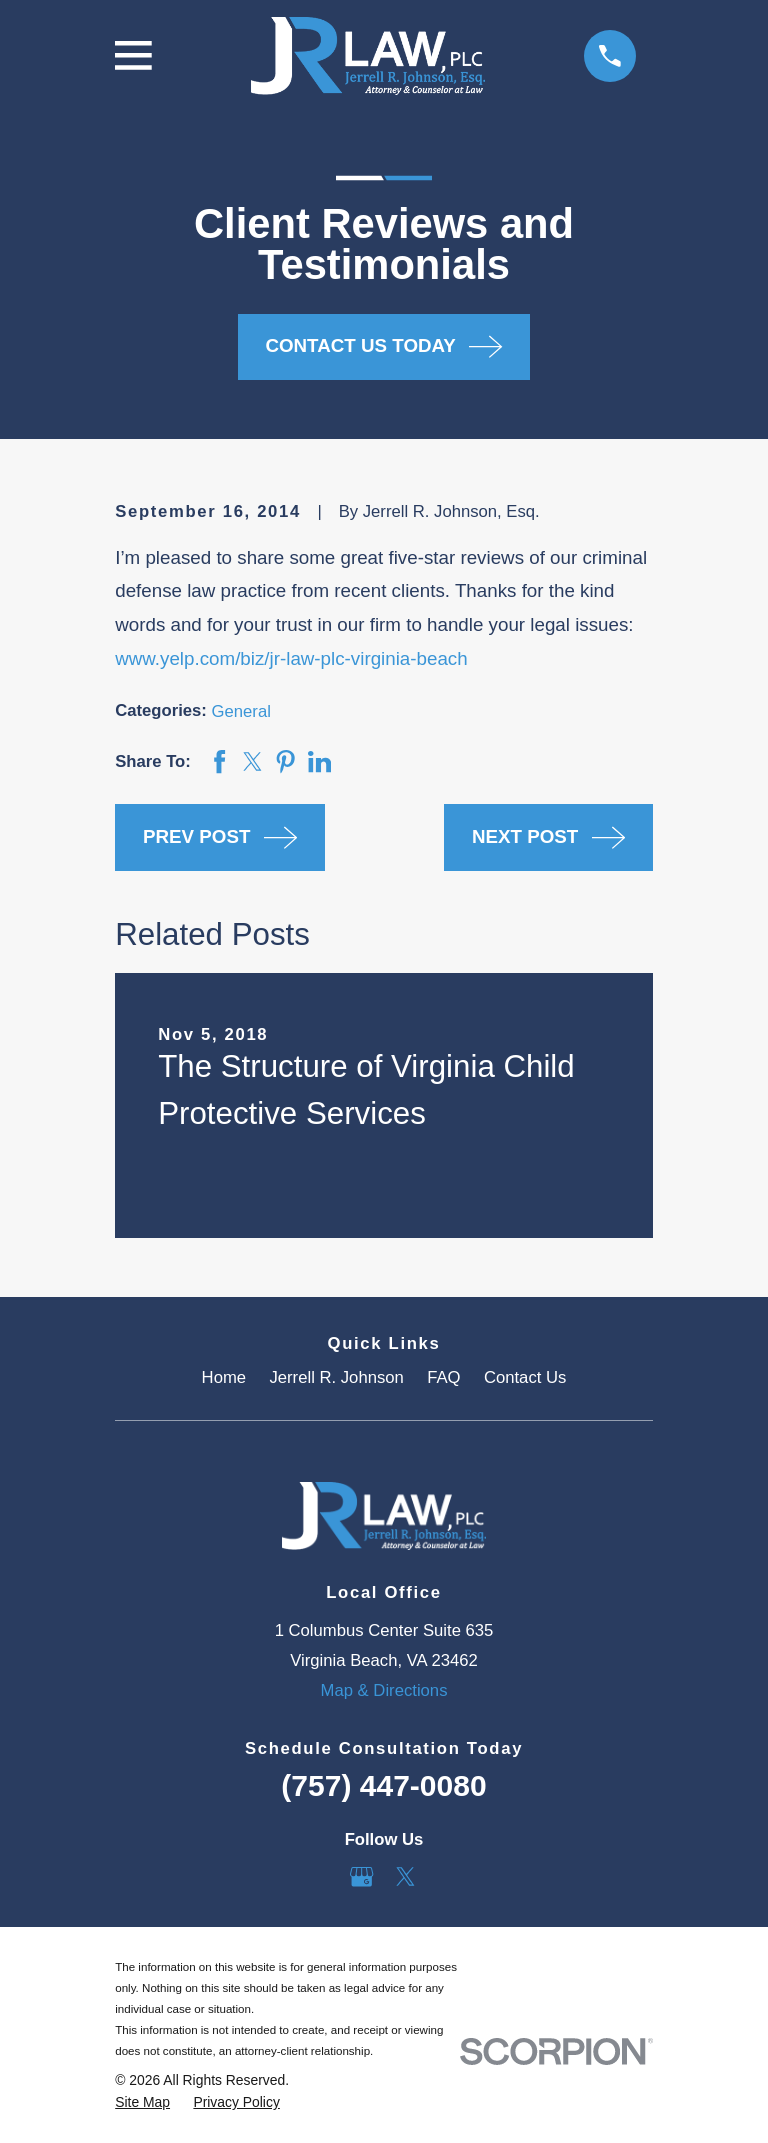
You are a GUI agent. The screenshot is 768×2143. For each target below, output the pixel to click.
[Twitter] (405, 1876)
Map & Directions (384, 1690)
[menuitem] (142, 2102)
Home (224, 1377)
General (241, 711)
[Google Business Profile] (361, 1876)
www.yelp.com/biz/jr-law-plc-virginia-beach (291, 658)
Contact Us (525, 1377)
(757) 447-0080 (383, 1785)
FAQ (443, 1377)
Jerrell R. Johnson (336, 1377)
